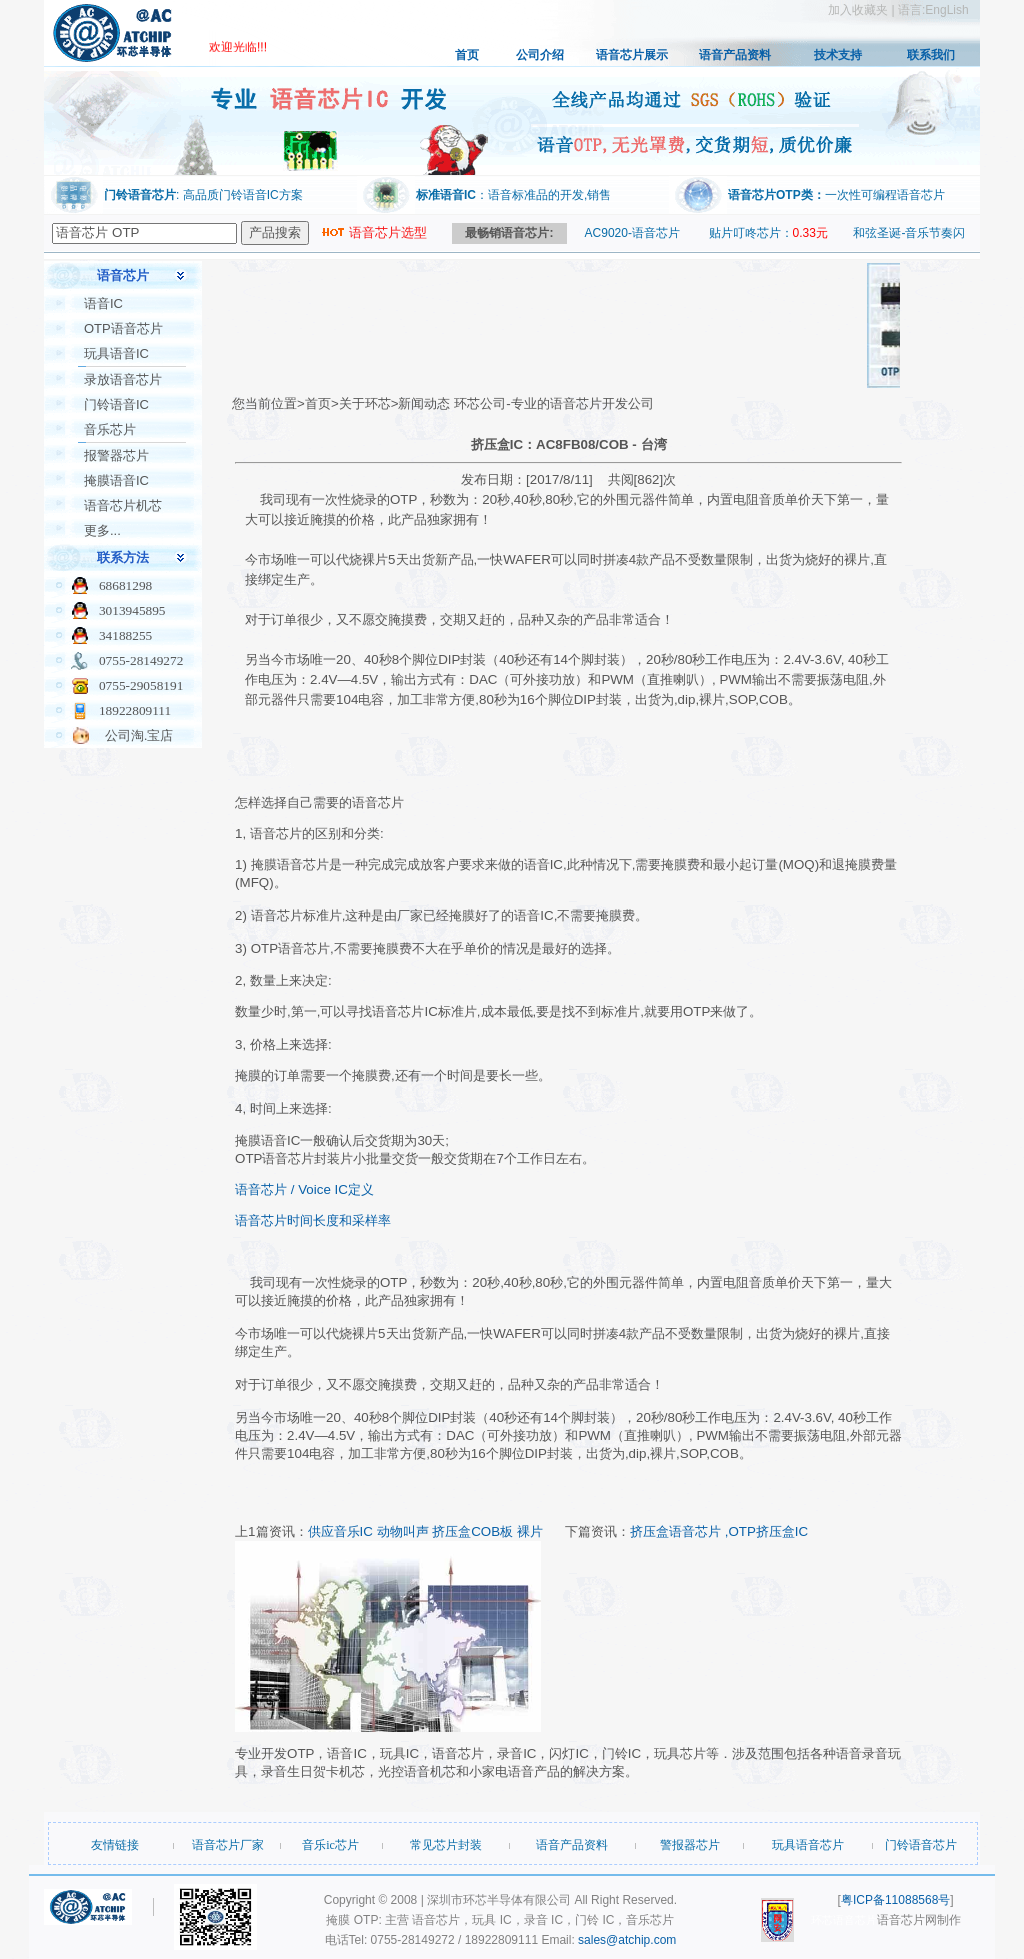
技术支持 (838, 55)
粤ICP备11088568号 (895, 1900)
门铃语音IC (116, 404)
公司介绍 (540, 55)
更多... (102, 530)
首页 (467, 55)
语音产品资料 (735, 55)
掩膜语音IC (116, 480)
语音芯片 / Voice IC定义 (304, 1189)
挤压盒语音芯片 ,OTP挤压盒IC (719, 1531)
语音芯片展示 (632, 55)
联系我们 (931, 55)
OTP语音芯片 (123, 328)
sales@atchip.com (627, 1940)
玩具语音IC (116, 353)
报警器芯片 (116, 455)
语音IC (103, 303)
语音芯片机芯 (123, 505)
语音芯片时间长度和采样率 (313, 1220)
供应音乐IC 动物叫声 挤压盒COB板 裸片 (425, 1531)
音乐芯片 (110, 429)
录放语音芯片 (123, 379)
